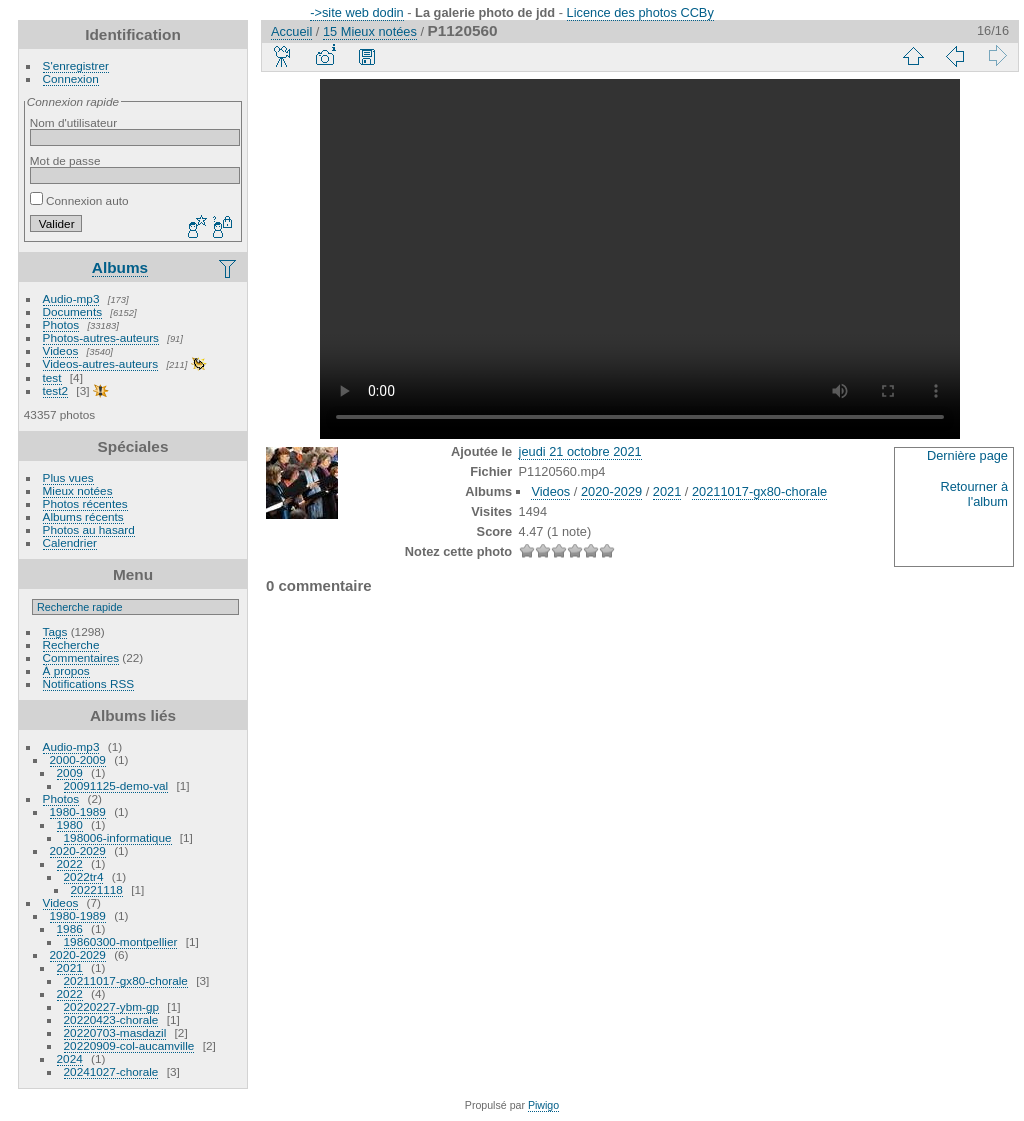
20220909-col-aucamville (129, 1045)
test (52, 377)
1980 (70, 824)
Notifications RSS (89, 683)
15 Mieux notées (370, 31)
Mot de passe (65, 160)
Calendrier (70, 542)
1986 (70, 928)
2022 (70, 863)
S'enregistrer (76, 65)
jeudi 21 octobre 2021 (580, 451)
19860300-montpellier (121, 941)
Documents (73, 311)
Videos (61, 350)
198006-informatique (118, 837)
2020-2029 (78, 850)
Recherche (71, 644)
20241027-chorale (111, 1071)
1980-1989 (78, 811)
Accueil (291, 31)
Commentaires (81, 657)
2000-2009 (78, 759)
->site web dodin (357, 12)
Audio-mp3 (71, 298)
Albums (120, 267)
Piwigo (543, 1105)
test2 (56, 390)
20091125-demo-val (116, 785)
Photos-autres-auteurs (101, 337)
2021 (70, 967)
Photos (61, 324)
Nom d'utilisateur (73, 122)
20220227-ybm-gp (112, 1006)
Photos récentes (85, 503)
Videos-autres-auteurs (101, 363)
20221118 (97, 889)
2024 (70, 1058)
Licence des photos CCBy (640, 12)
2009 (70, 772)
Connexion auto (79, 200)
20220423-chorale (111, 1019)
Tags (55, 631)
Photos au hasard (89, 529)
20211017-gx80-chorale (126, 980)
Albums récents (83, 516)
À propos (66, 670)
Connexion (71, 78)
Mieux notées (78, 490)
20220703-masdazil (115, 1032)
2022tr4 (84, 876)
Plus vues (68, 477)
